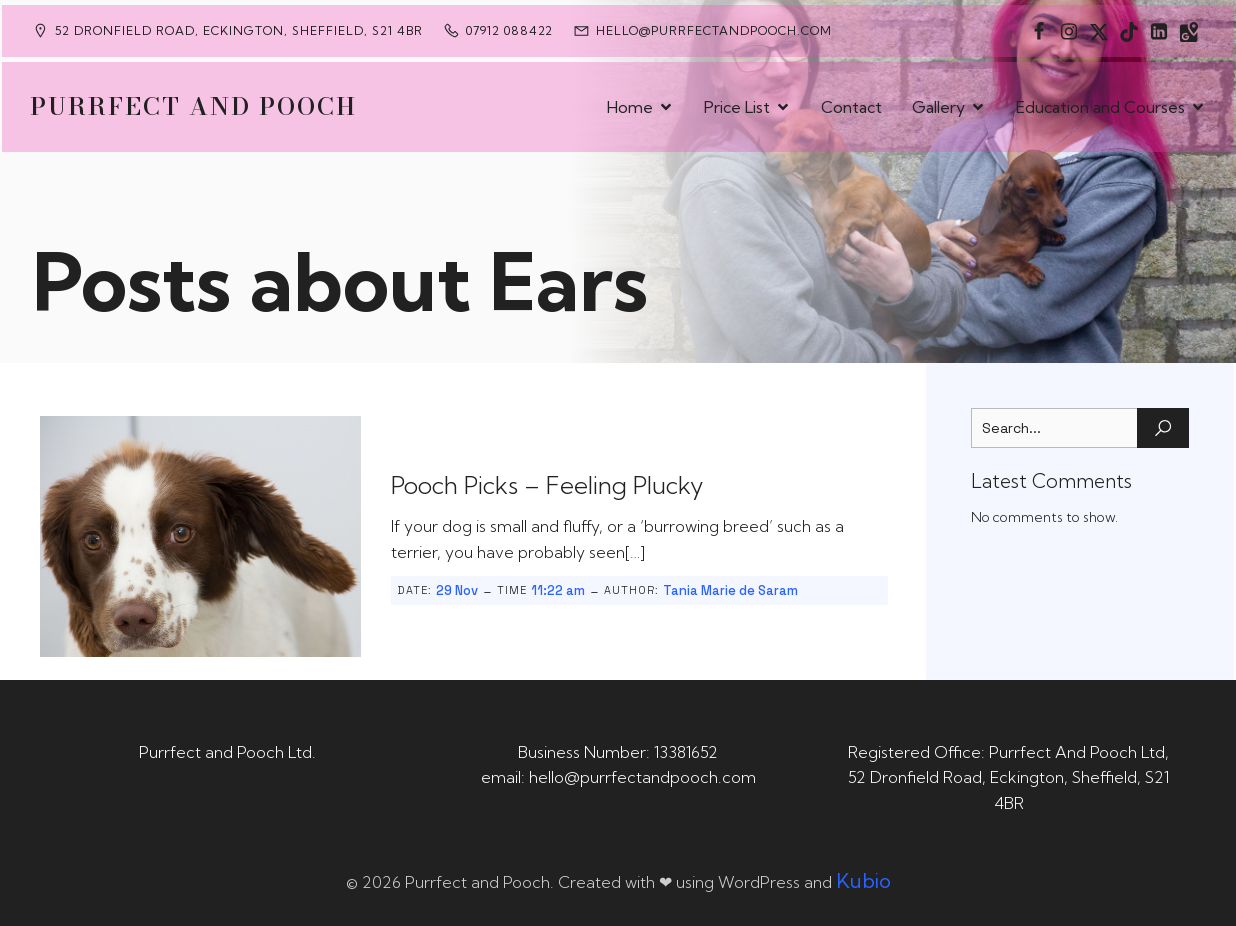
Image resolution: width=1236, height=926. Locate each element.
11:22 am (558, 590)
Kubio (863, 880)
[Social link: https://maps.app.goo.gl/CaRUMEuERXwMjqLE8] (1189, 31)
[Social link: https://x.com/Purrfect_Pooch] (1099, 31)
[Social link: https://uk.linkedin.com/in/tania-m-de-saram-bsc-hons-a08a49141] (1159, 31)
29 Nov (457, 590)
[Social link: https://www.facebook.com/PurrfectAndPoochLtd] (1039, 31)
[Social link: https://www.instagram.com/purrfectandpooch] (1069, 31)
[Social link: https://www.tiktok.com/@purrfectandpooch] (1129, 31)
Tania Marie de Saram (730, 590)
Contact (851, 107)
